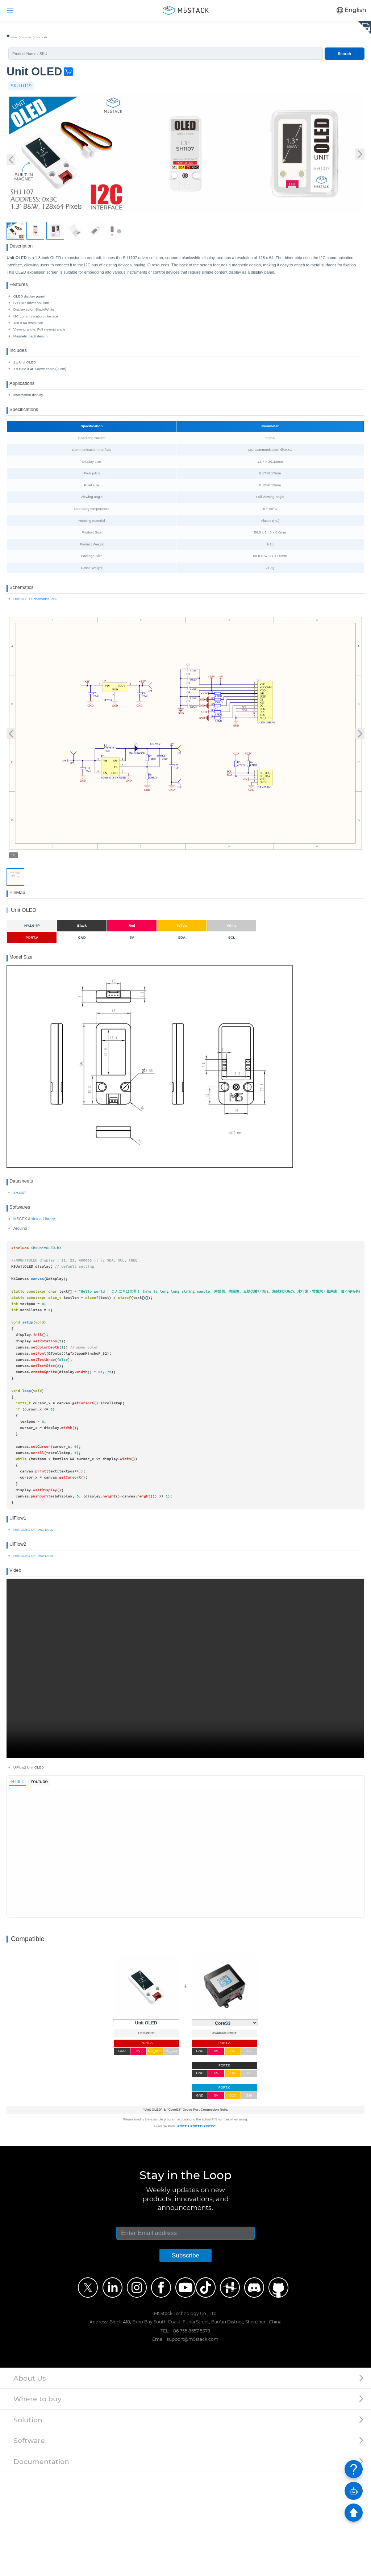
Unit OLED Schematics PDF (35, 646)
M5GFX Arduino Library (34, 1297)
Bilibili (19, 1884)
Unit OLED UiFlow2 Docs (33, 1650)
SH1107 (19, 1263)
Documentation (41, 2565)
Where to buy (37, 2503)
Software (29, 2544)
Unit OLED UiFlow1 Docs (33, 1616)
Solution (27, 2523)
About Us (29, 2482)
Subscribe (185, 2359)
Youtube (43, 1884)
